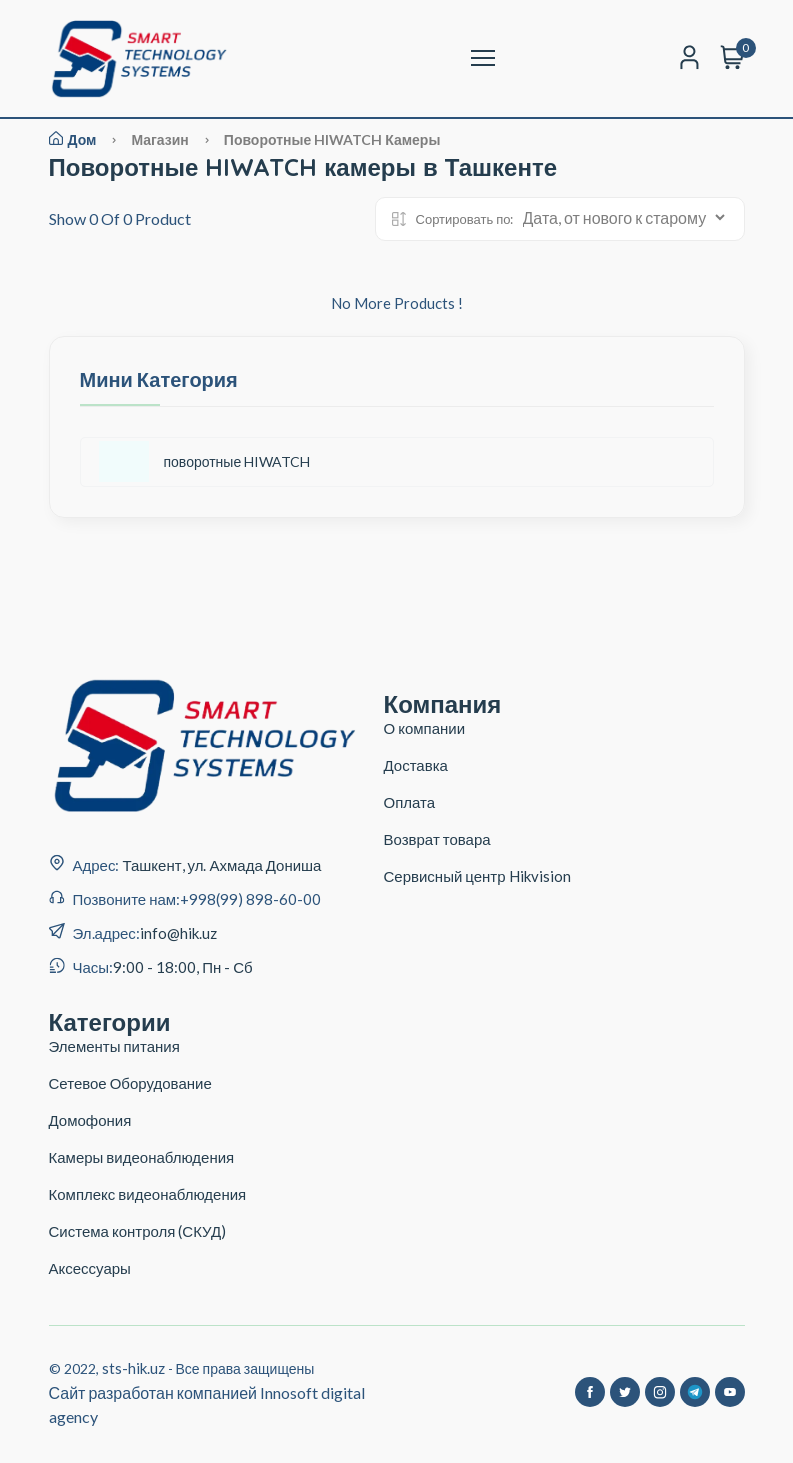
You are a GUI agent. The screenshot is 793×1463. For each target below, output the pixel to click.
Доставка (416, 765)
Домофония (90, 1120)
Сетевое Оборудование (130, 1083)
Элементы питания (114, 1046)
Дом (73, 139)
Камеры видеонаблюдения (142, 1157)
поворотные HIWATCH (205, 461)
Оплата (410, 802)
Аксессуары (90, 1268)
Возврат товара (437, 839)
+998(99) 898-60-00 (250, 899)
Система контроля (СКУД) (138, 1231)
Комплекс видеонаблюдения (148, 1194)
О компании (425, 728)
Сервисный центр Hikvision (477, 876)
